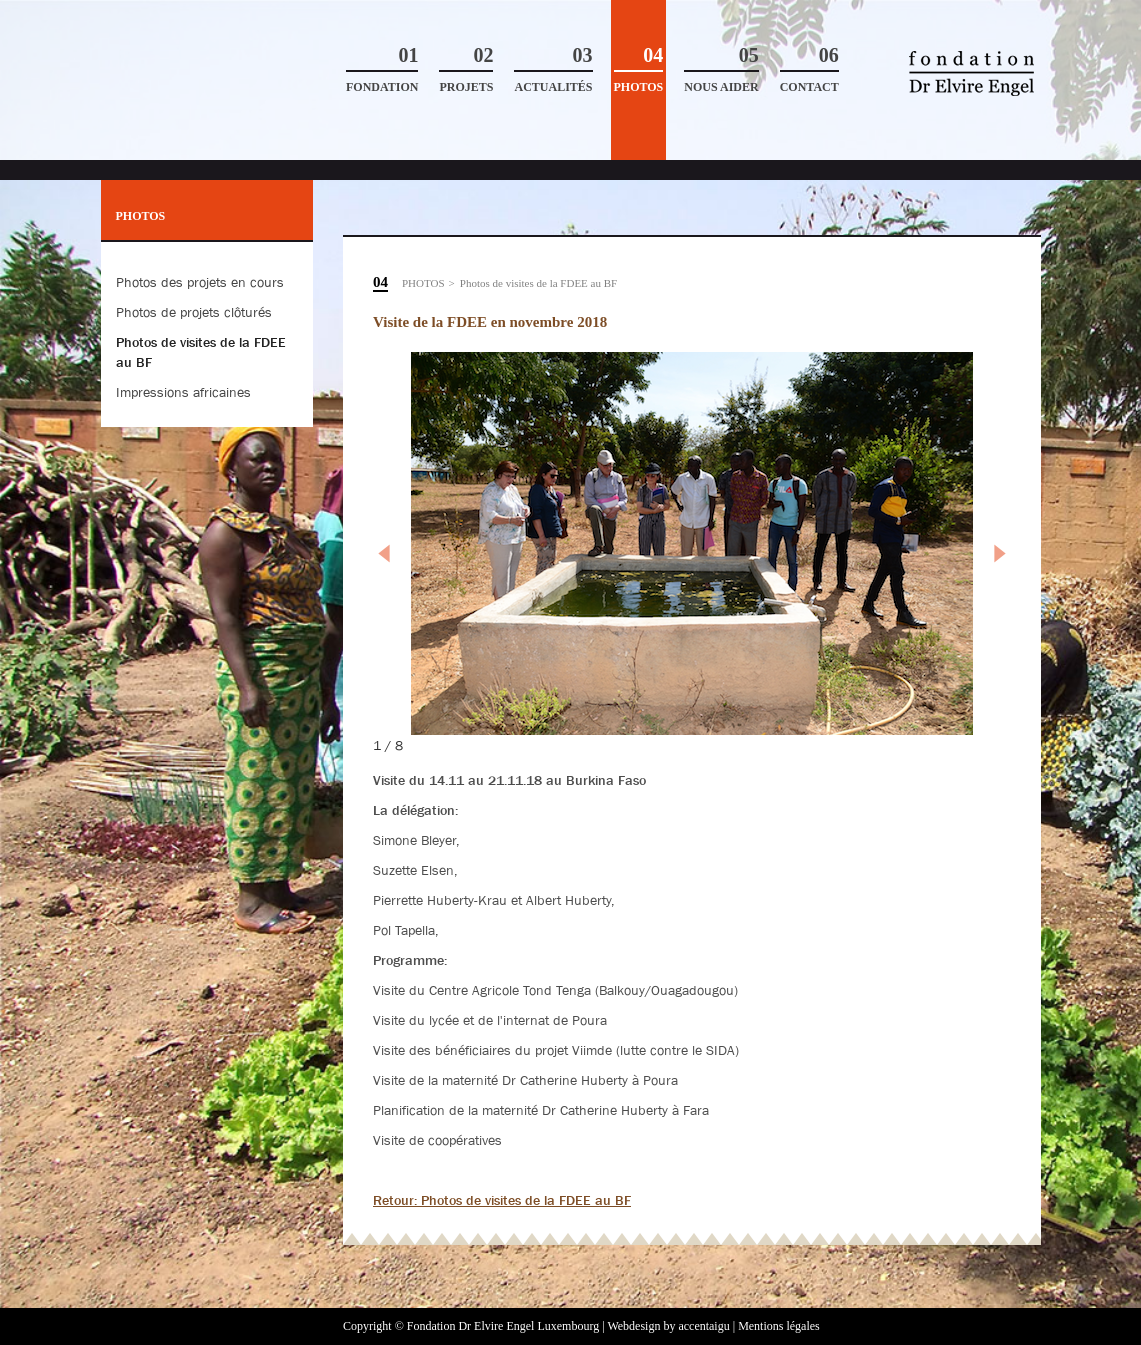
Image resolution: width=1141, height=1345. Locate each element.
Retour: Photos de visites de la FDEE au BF (502, 1200)
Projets (466, 69)
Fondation (382, 69)
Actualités (553, 69)
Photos (639, 69)
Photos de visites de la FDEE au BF (538, 283)
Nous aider (721, 69)
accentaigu (703, 1326)
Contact (809, 69)
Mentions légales (779, 1326)
